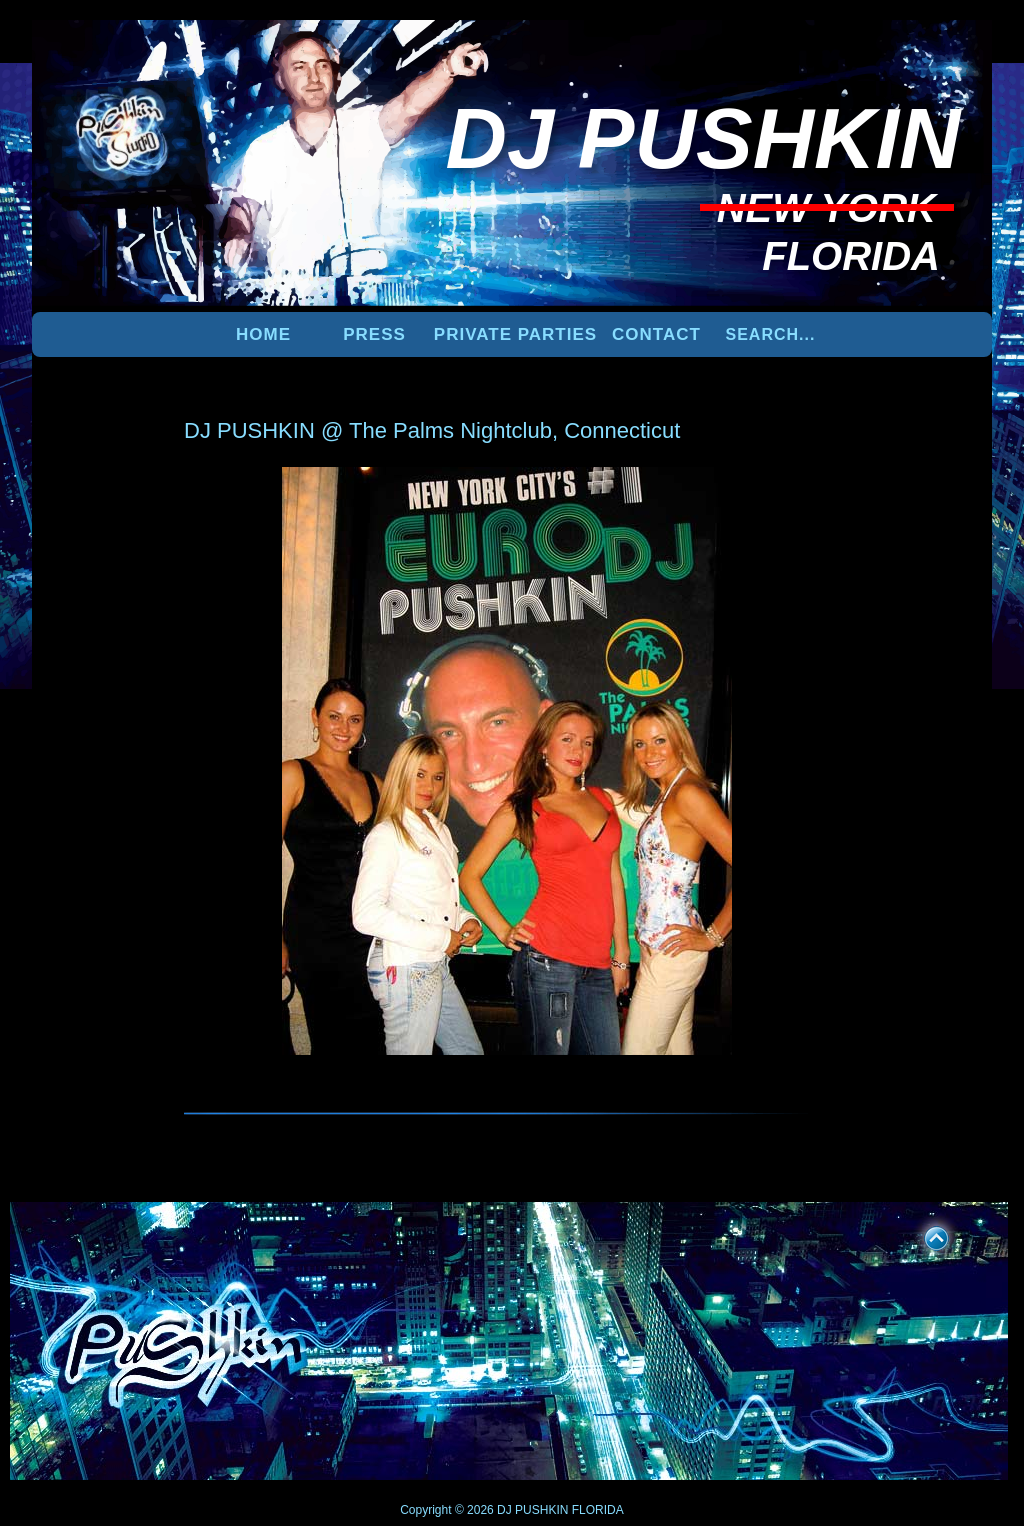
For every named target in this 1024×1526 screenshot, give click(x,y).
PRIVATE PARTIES (515, 334)
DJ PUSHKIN (531, 1510)
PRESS (374, 334)
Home (263, 334)
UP (923, 1235)
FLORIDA (598, 1510)
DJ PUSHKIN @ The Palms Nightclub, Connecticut (432, 430)
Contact (656, 334)
